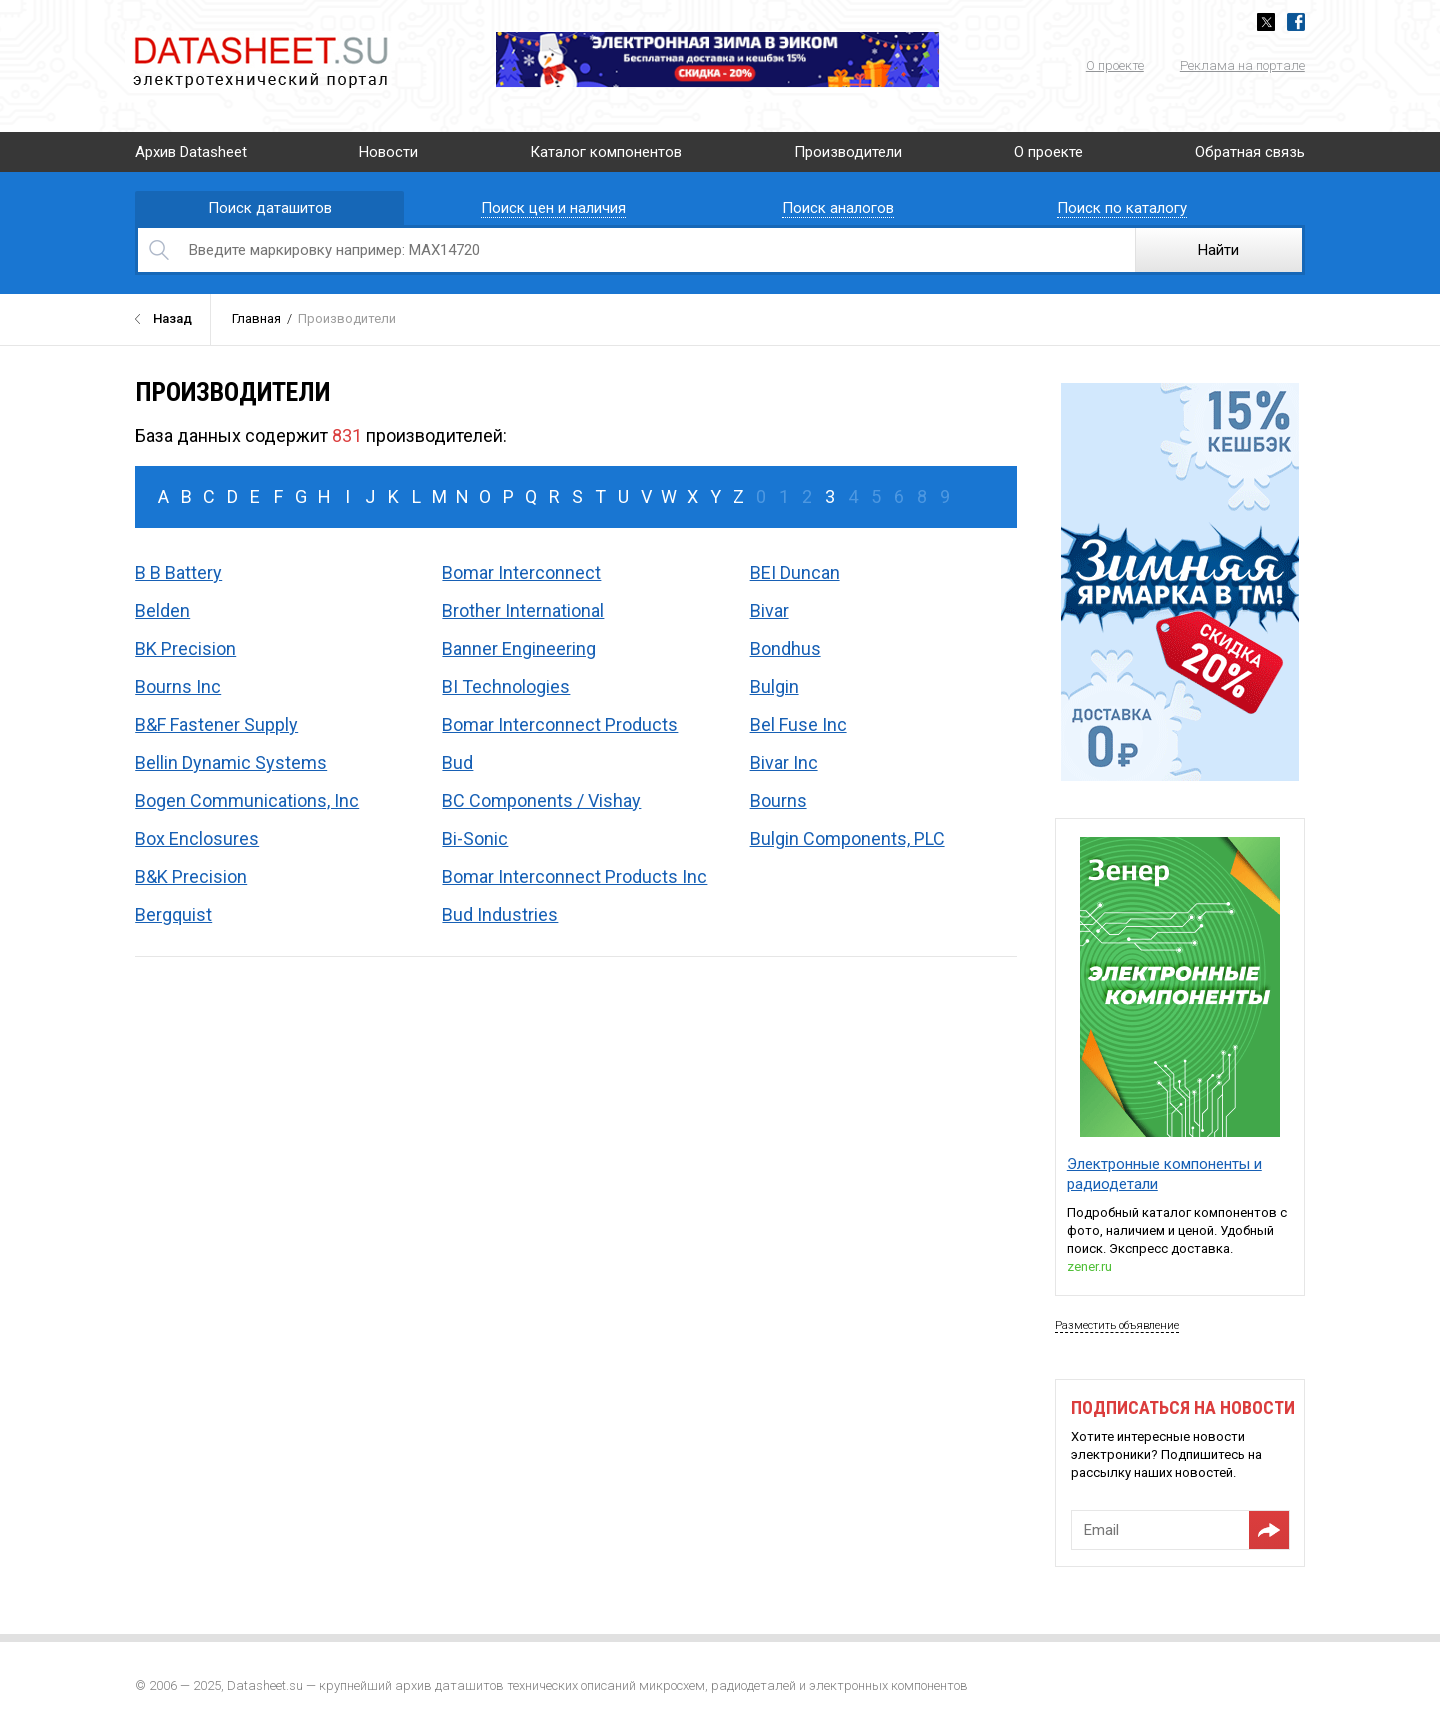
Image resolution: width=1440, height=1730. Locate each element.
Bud (457, 762)
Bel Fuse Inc (798, 724)
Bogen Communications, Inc (247, 800)
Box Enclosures (197, 838)
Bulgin (774, 686)
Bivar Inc (784, 762)
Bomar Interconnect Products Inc (574, 876)
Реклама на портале (1242, 65)
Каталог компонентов (606, 152)
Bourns (778, 800)
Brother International (523, 610)
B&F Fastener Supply (216, 724)
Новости (388, 152)
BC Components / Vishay (541, 800)
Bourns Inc (178, 686)
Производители (848, 152)
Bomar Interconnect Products (560, 724)
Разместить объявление (1117, 1325)
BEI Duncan (795, 572)
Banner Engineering (519, 648)
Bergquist (173, 914)
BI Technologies (506, 686)
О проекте (1115, 65)
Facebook (1296, 22)
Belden (162, 610)
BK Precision (185, 648)
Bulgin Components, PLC (847, 838)
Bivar (769, 610)
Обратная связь (1250, 152)
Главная (256, 318)
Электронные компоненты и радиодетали (1164, 1174)
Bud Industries (500, 914)
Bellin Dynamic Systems (231, 762)
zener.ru (1089, 1266)
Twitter (1266, 22)
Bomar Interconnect (521, 572)
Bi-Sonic (475, 838)
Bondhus (785, 648)
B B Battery (178, 572)
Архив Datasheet (191, 152)
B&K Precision (191, 876)
